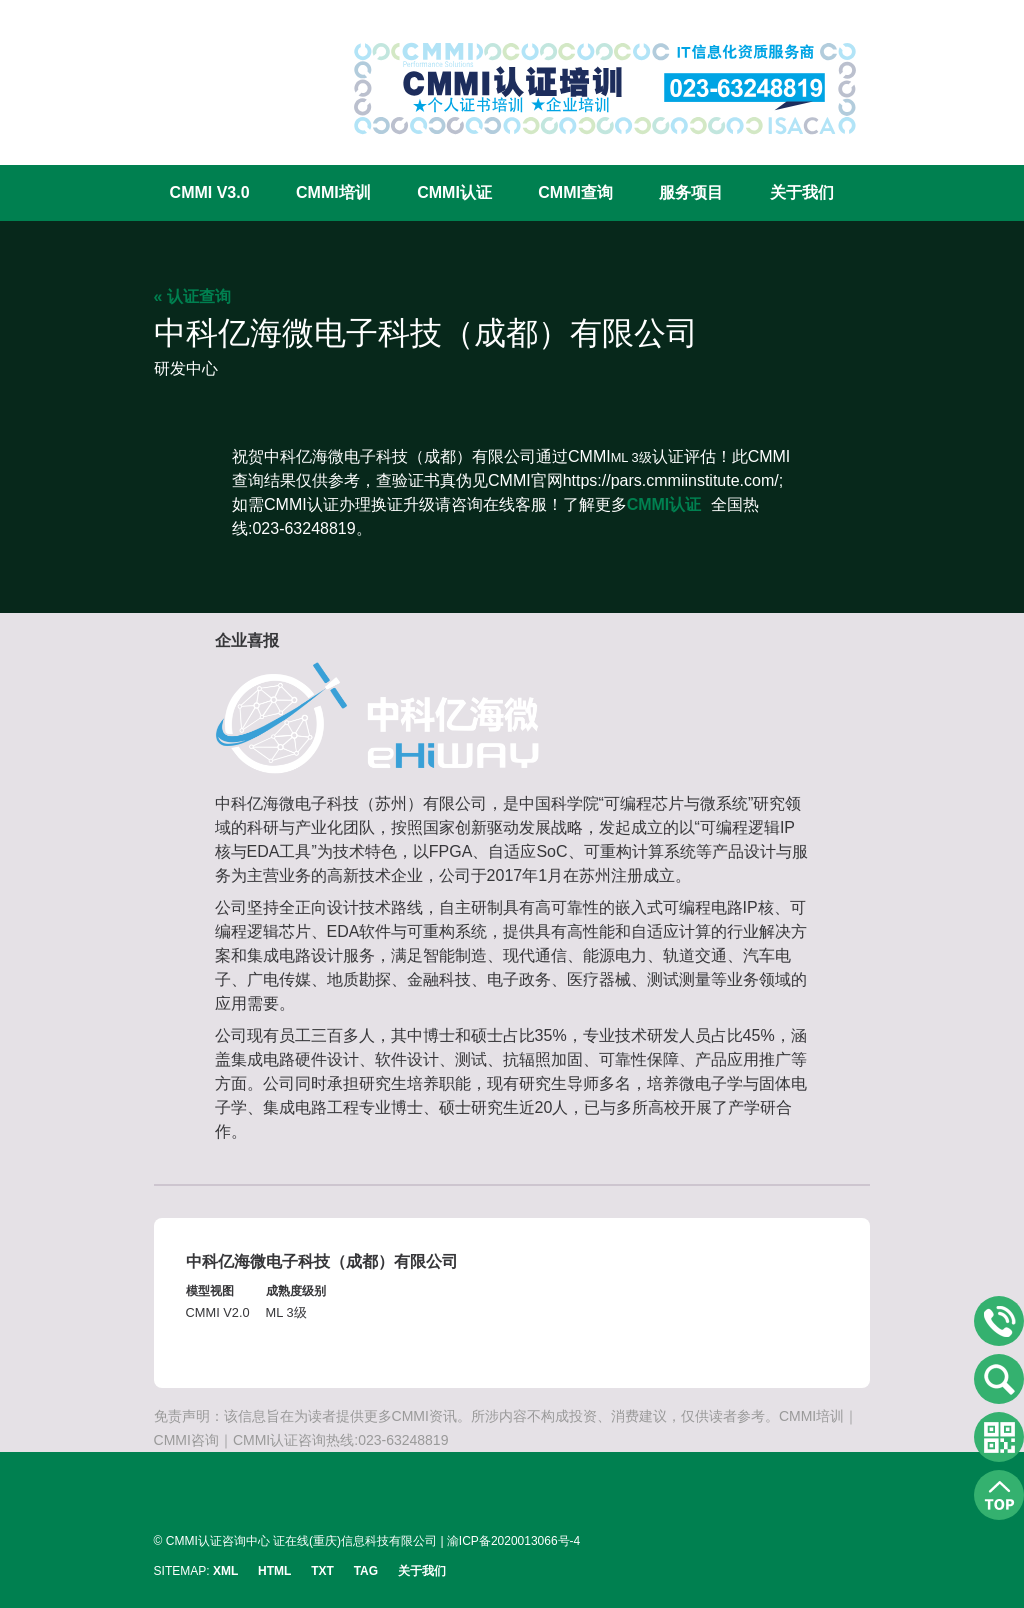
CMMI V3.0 (210, 192)
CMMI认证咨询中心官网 (219, 72)
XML (225, 1571)
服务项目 (691, 192)
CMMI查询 (575, 192)
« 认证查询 (192, 296)
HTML (274, 1571)
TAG (366, 1571)
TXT (322, 1571)
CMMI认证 (454, 192)
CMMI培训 (333, 192)
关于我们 (802, 192)
